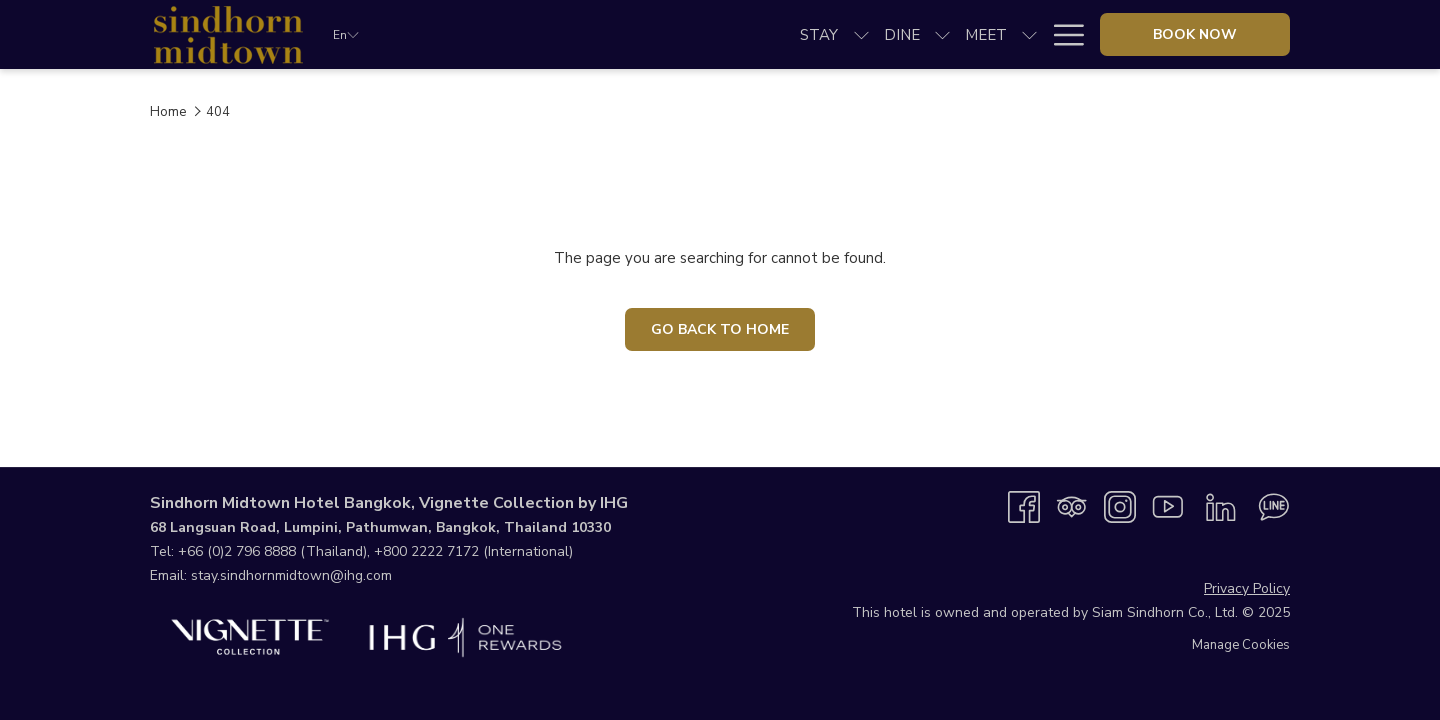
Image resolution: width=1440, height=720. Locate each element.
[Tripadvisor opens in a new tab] (1072, 506)
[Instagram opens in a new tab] (1120, 506)
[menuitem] (461, 34)
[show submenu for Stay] (502, 34)
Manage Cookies (1241, 645)
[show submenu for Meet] (670, 34)
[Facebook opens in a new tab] (1024, 506)
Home (168, 112)
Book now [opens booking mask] (1195, 34)
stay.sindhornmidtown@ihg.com (291, 575)
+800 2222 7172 (426, 551)
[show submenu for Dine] (583, 34)
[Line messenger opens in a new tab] (1274, 506)
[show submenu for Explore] (1029, 34)
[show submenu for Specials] (917, 34)
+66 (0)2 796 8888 (237, 551)
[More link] (1061, 34)
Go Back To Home (720, 329)
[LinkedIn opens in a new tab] (1221, 506)
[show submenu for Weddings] (801, 34)
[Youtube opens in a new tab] (1168, 506)
